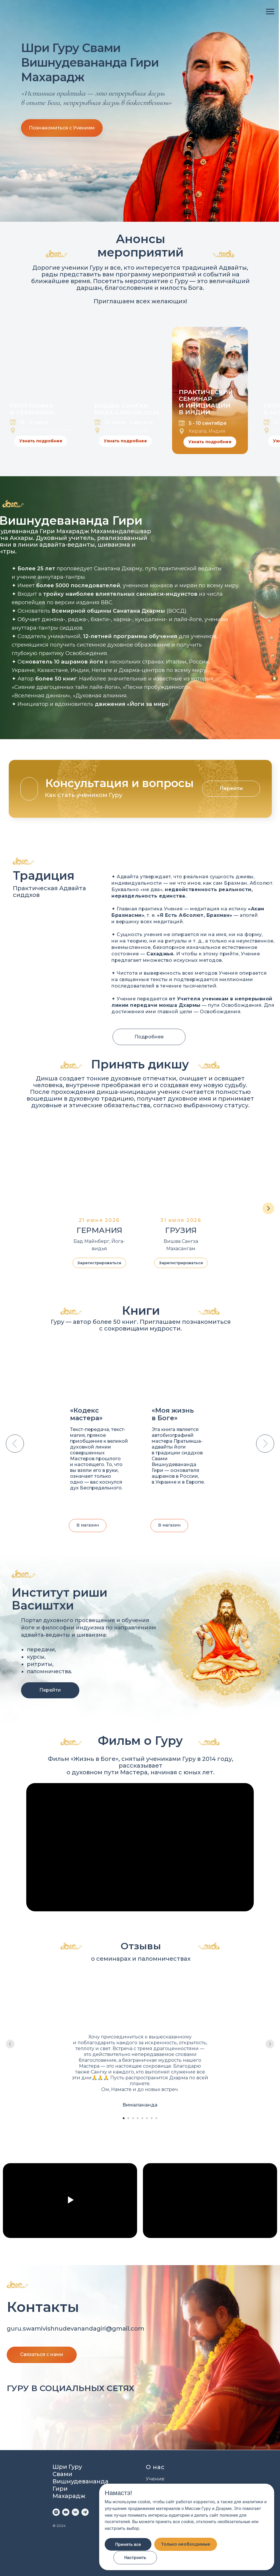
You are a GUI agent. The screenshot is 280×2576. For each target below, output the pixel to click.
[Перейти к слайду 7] (152, 2118)
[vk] (75, 2512)
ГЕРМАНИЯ (99, 1230)
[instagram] (56, 2512)
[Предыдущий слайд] (15, 1444)
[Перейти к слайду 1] (124, 2118)
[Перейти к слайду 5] (142, 2118)
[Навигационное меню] (270, 12)
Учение (155, 2479)
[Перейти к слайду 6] (147, 2118)
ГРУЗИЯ (181, 1230)
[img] (60, 2409)
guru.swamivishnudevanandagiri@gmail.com (75, 2328)
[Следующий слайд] (268, 1208)
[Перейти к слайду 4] (138, 2118)
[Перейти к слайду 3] (133, 2118)
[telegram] (85, 2512)
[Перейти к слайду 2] (128, 2118)
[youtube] (65, 2512)
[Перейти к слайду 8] (156, 2118)
